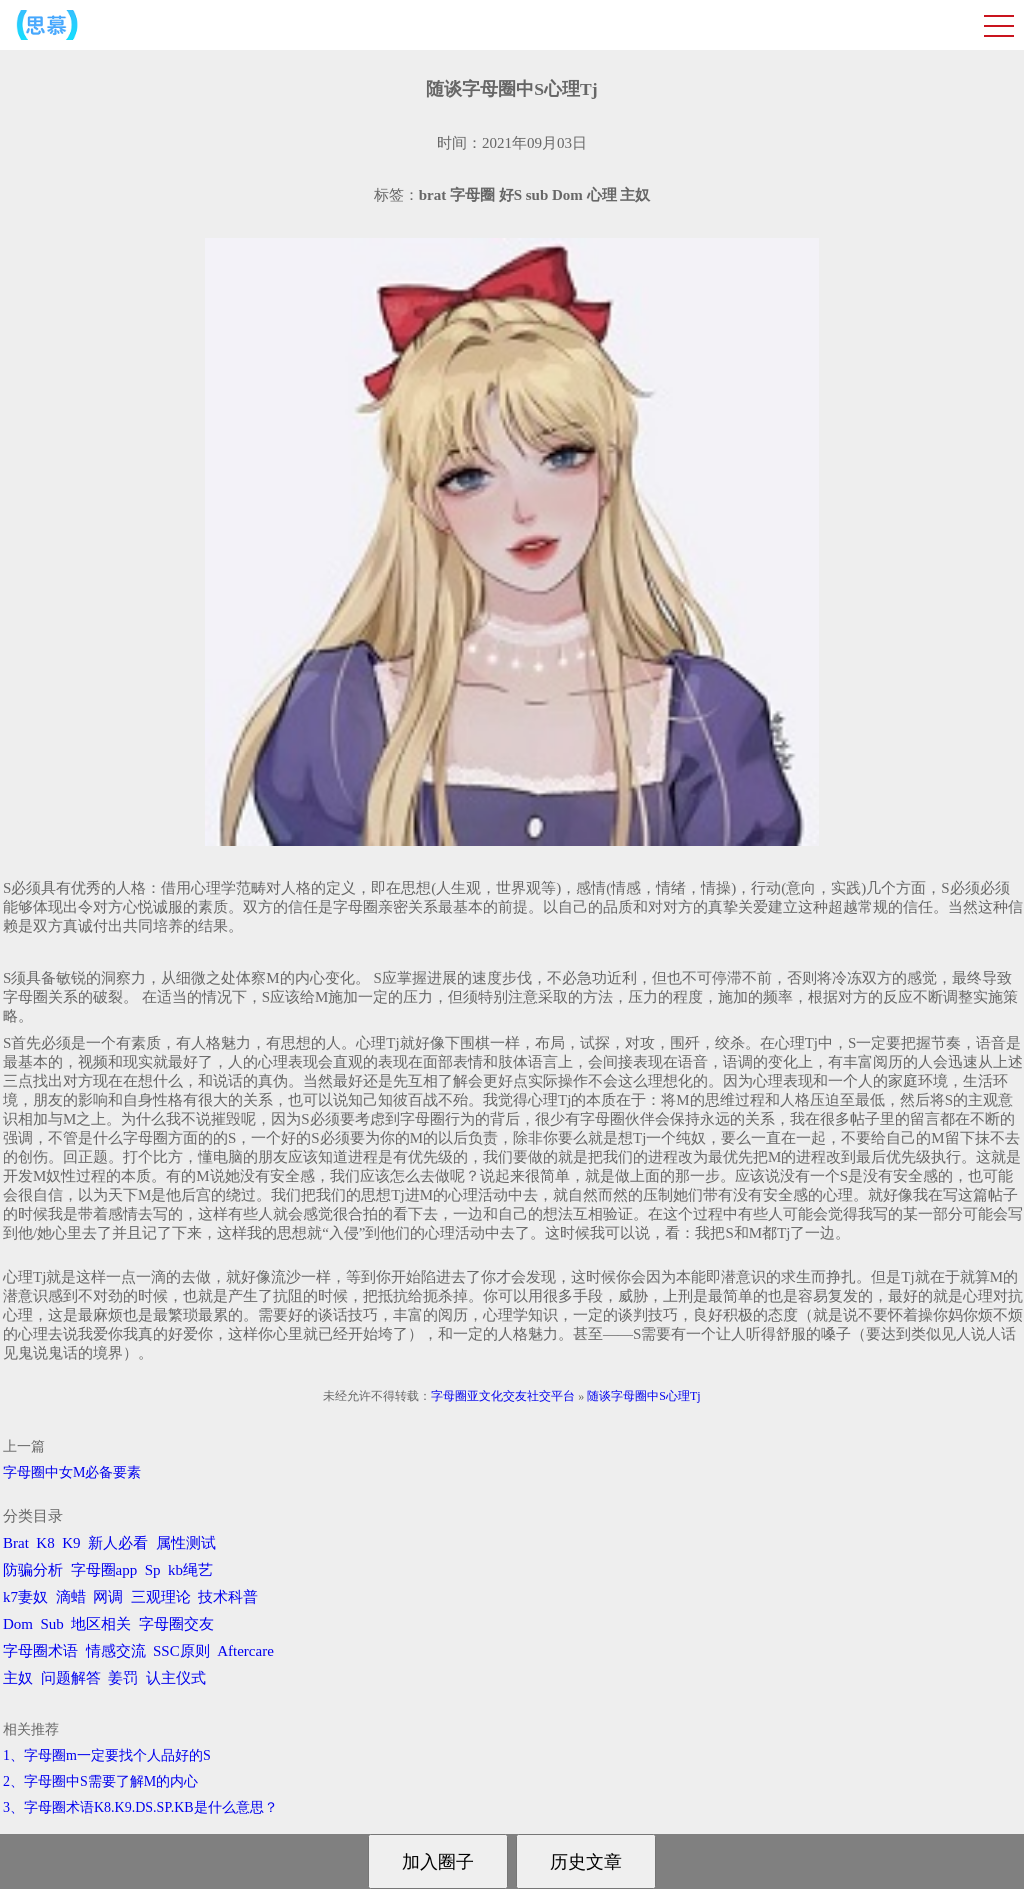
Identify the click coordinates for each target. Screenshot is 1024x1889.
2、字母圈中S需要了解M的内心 (100, 1781)
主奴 (18, 1678)
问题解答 (71, 1678)
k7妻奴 (25, 1597)
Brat (16, 1543)
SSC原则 (181, 1651)
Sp (153, 1570)
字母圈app (104, 1570)
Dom (18, 1624)
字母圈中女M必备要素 (72, 1472)
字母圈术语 (40, 1651)
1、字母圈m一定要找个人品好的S (107, 1755)
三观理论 (161, 1597)
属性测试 (186, 1543)
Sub (52, 1624)
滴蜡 (71, 1597)
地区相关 (101, 1624)
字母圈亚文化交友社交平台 (503, 1396)
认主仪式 (176, 1678)
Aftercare (245, 1651)
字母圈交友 (176, 1624)
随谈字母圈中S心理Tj (643, 1396)
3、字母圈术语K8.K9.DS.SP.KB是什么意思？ (140, 1807)
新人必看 (118, 1543)
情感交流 (116, 1651)
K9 (71, 1543)
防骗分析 (33, 1570)
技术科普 (228, 1597)
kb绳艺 (190, 1570)
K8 (45, 1543)
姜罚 (123, 1678)
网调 (108, 1597)
